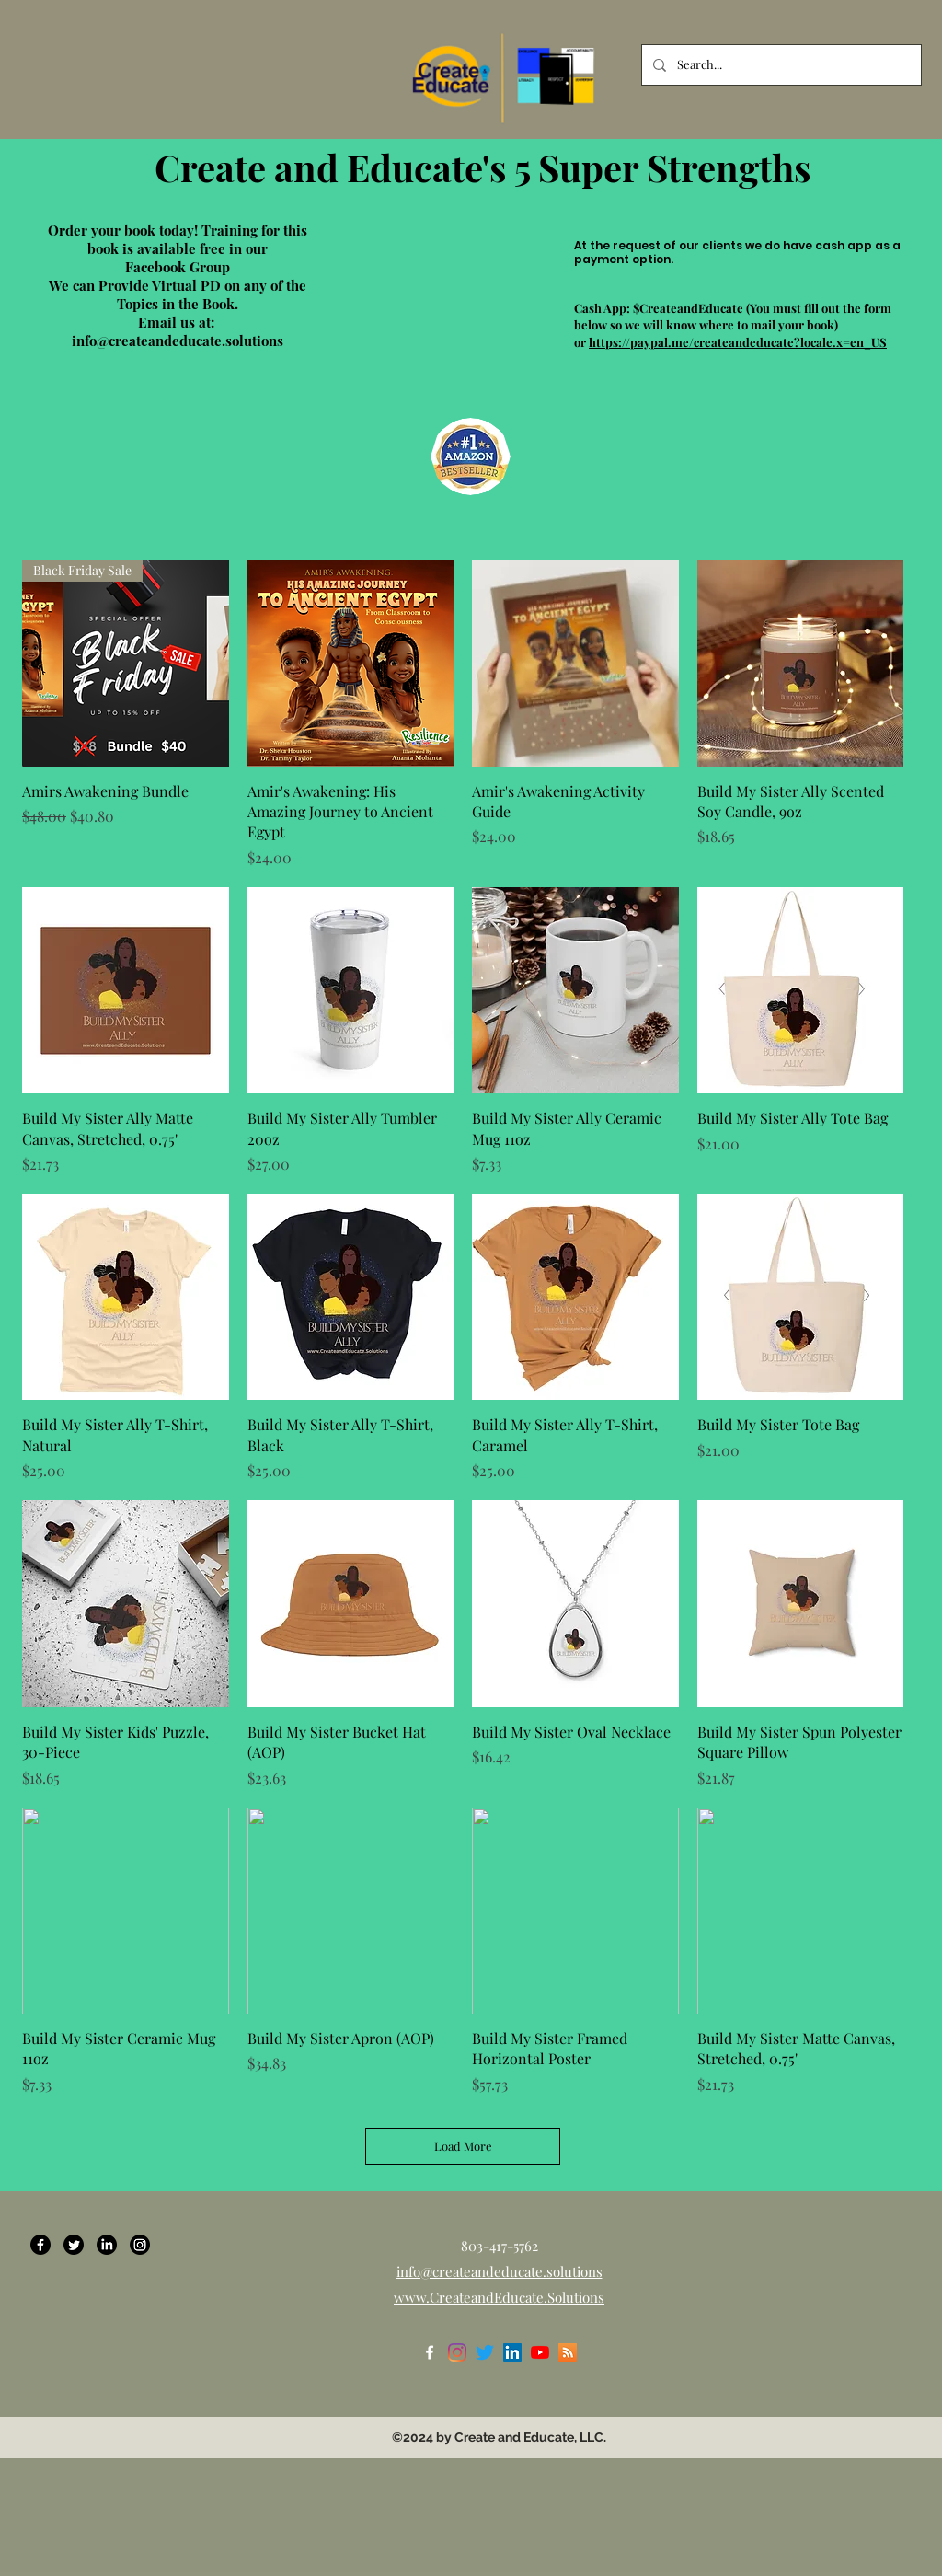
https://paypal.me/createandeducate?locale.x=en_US (738, 342)
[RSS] (567, 2352)
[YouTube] (540, 2352)
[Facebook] (40, 2245)
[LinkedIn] (107, 2245)
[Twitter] (73, 2245)
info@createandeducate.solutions (177, 340)
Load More (463, 2146)
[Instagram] (140, 2245)
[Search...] (779, 65)
